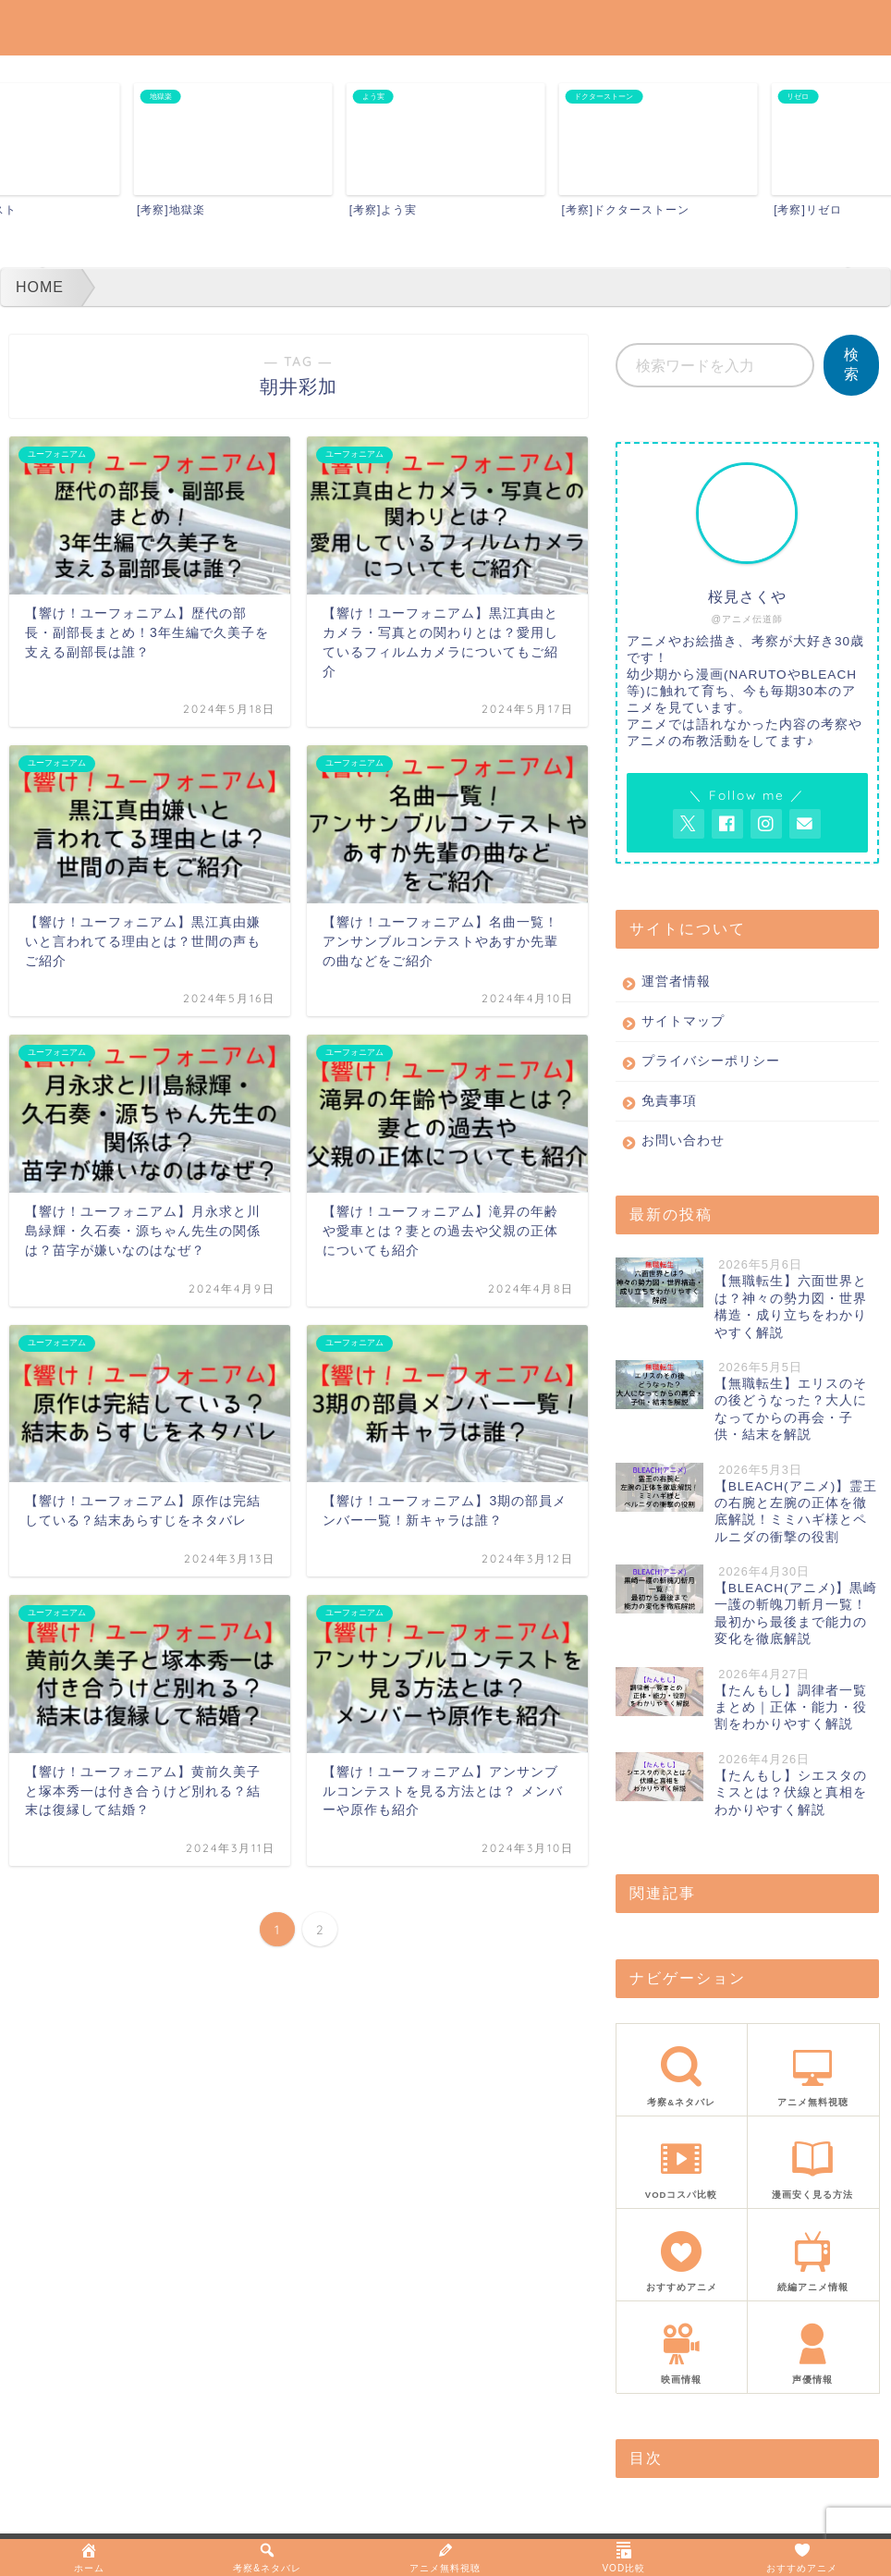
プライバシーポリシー (710, 1061)
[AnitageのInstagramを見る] (766, 824)
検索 (851, 364)
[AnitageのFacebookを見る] (727, 824)
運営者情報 (676, 981)
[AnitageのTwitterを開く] (688, 824)
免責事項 (669, 1101)
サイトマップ (683, 1021)
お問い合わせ (683, 1140)
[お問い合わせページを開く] (805, 824)
